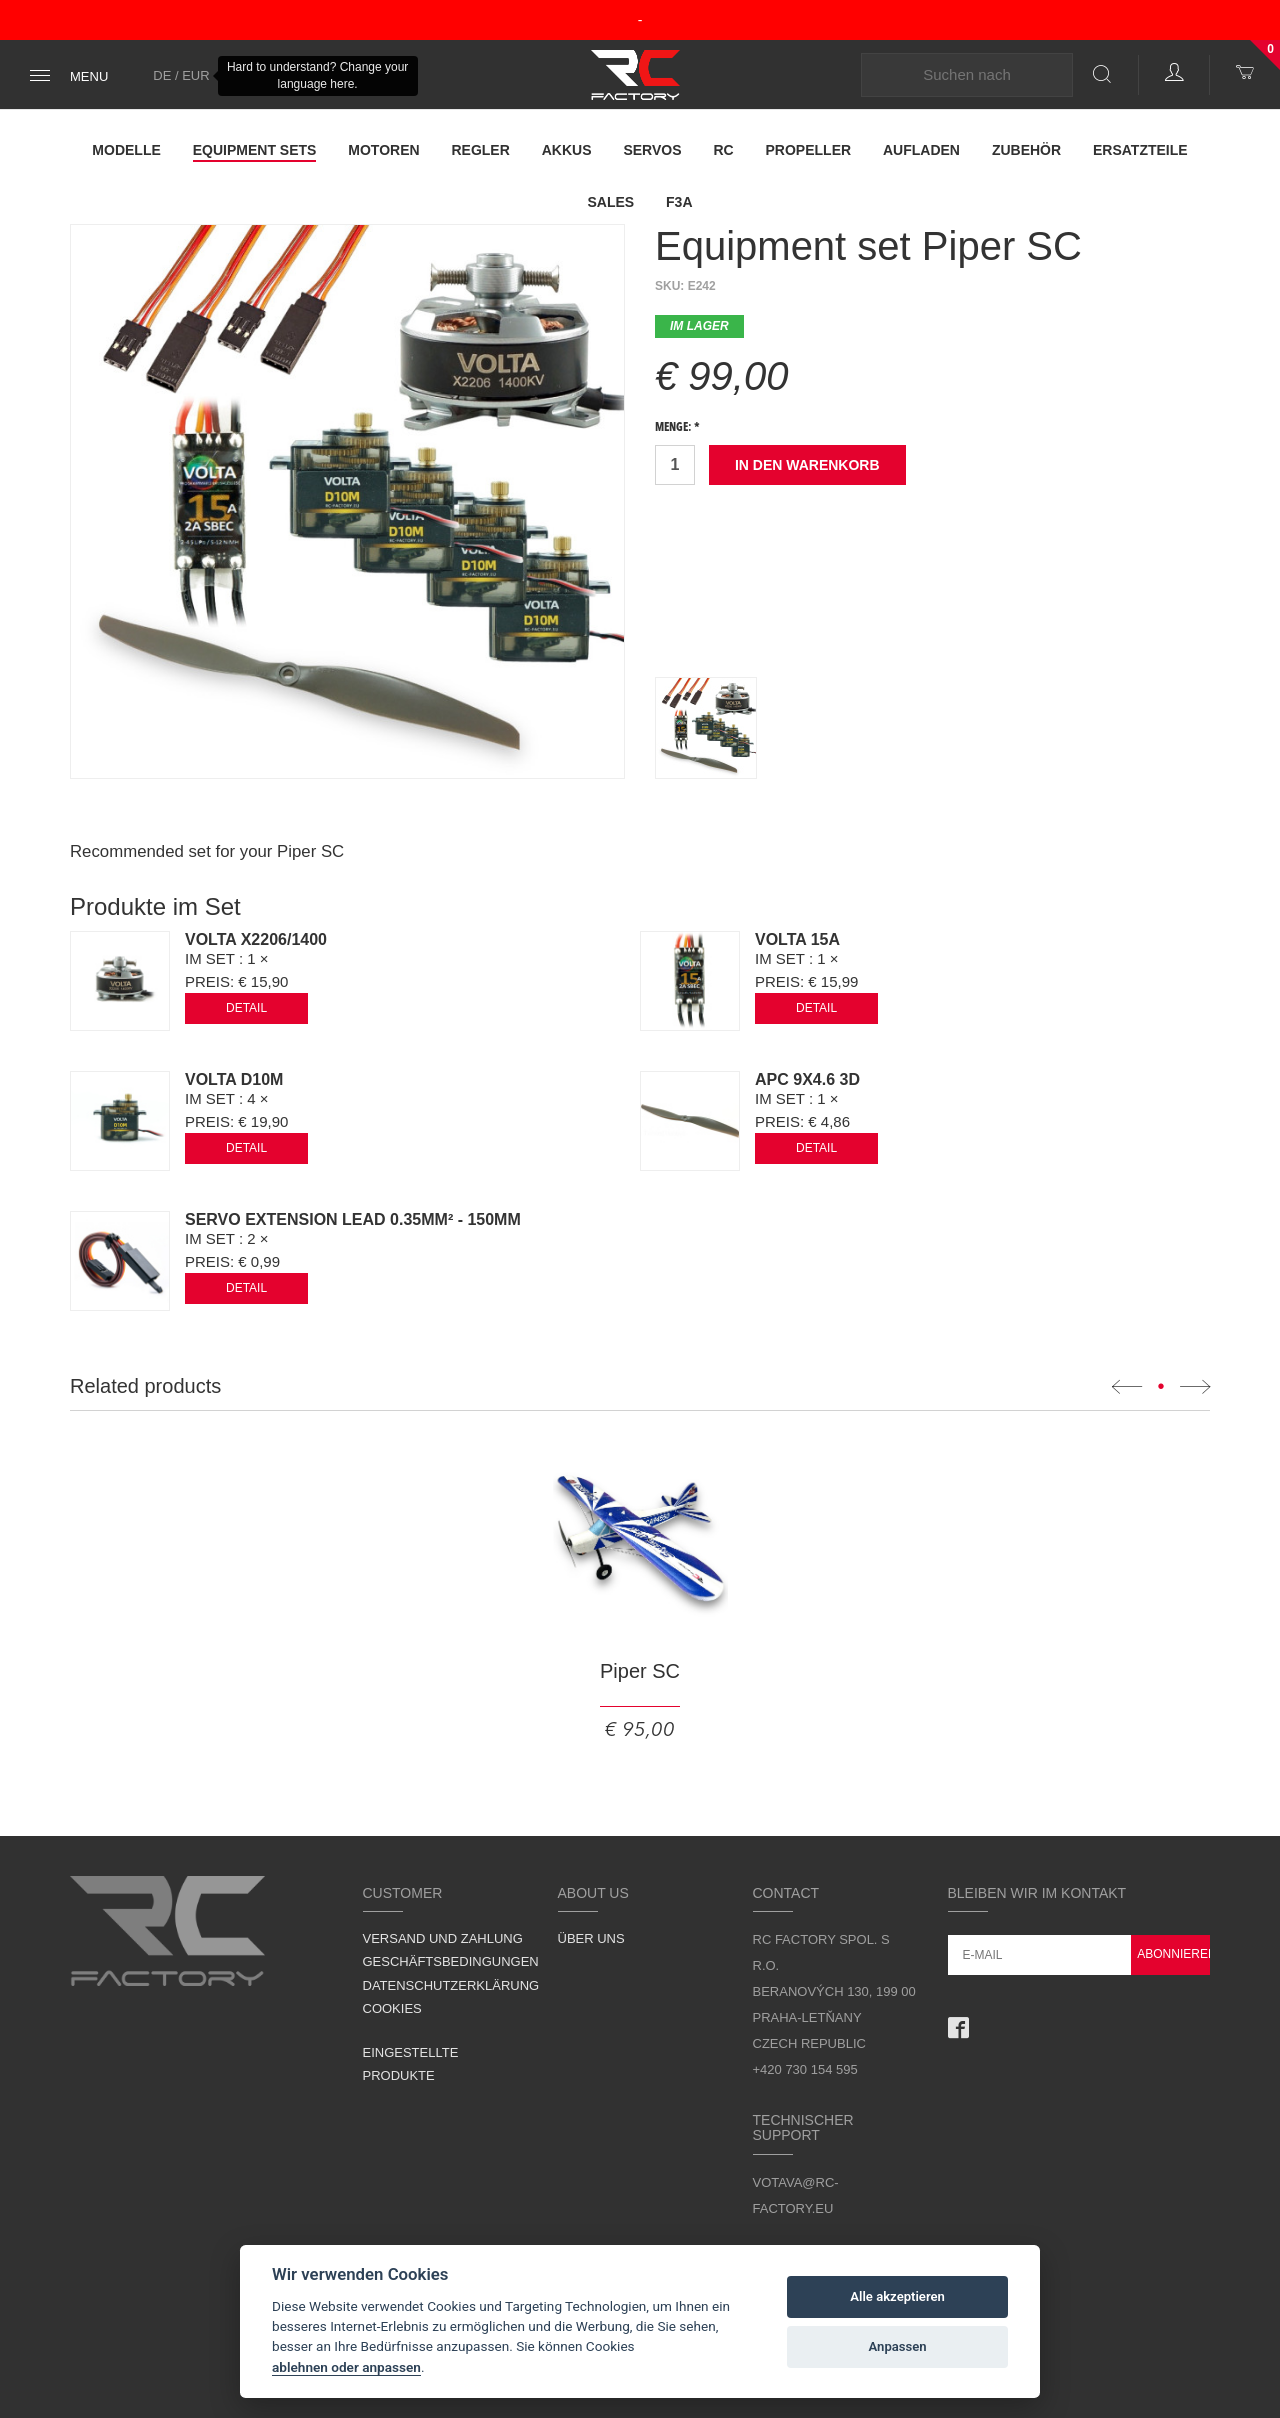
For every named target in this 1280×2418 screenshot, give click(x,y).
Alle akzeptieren (897, 2296)
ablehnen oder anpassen (346, 2367)
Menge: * (677, 428)
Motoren (383, 150)
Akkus (567, 150)
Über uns (591, 1938)
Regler (480, 150)
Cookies (392, 2008)
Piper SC (640, 1671)
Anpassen (898, 2346)
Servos (652, 150)
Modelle (126, 150)
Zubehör (1026, 150)
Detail (246, 1008)
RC (723, 150)
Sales (610, 202)
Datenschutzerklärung (451, 1985)
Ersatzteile (1140, 150)
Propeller (809, 150)
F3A (679, 202)
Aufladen (921, 150)
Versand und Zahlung (443, 1938)
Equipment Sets (255, 150)
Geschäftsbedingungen (451, 1961)
